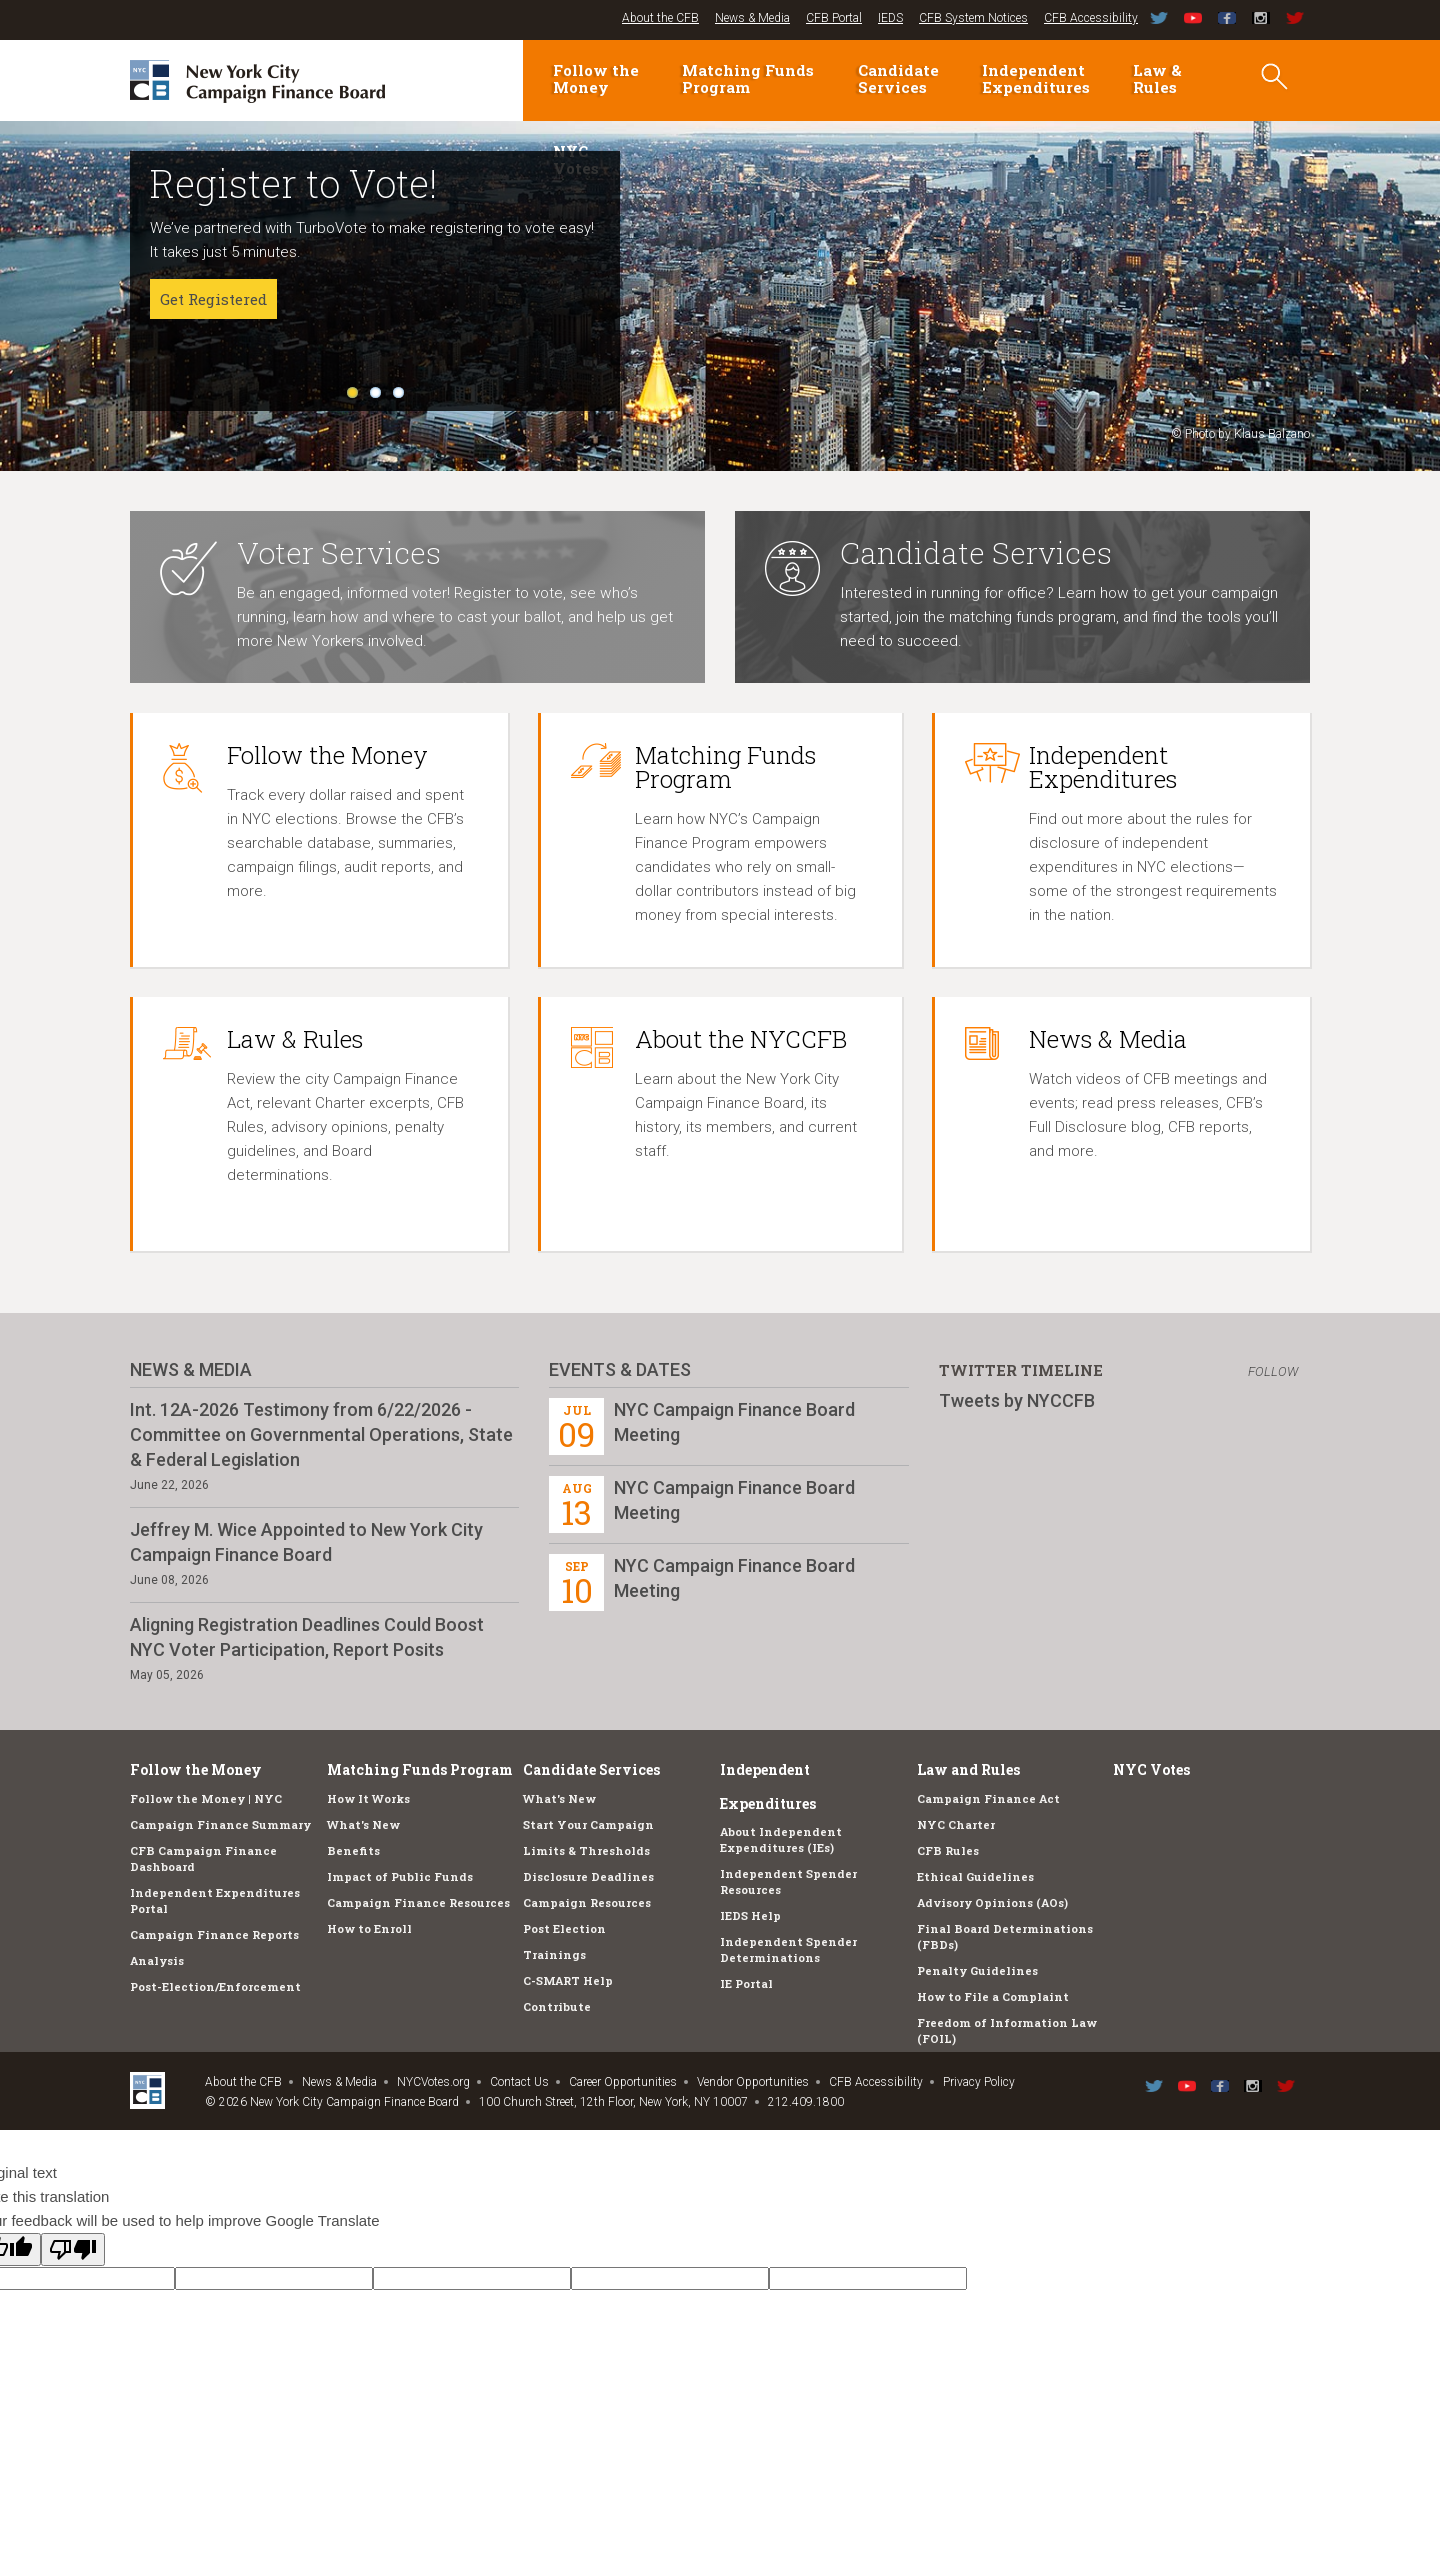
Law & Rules (1157, 78)
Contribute (557, 2006)
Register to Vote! (293, 183)
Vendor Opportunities (753, 2082)
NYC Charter (956, 1824)
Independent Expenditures (1036, 78)
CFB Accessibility (1091, 18)
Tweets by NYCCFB (1017, 1400)
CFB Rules (948, 1850)
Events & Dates (620, 1369)
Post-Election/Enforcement (215, 1986)
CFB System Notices (973, 18)
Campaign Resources (587, 1902)
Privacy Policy (979, 2082)
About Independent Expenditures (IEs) (781, 1839)
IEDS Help (750, 1915)
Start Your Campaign (588, 1824)
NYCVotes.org (433, 2082)
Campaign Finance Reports (214, 1934)
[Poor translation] (73, 2249)
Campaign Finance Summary (220, 1824)
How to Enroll (369, 1928)
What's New (363, 1824)
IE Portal (746, 1983)
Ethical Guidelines (975, 1876)
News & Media (752, 18)
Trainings (554, 1954)
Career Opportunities (623, 2082)
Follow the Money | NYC (206, 1798)
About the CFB (660, 18)
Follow (1273, 1371)
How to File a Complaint (993, 1996)
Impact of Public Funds (400, 1876)
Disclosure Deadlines (588, 1876)
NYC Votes (1151, 1769)
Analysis (157, 1960)
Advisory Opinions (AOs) (992, 1902)
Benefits (353, 1850)
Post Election (564, 1928)
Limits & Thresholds (586, 1850)
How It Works (368, 1798)
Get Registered (213, 299)
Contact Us (519, 2082)
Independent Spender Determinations (788, 1949)
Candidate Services (898, 78)
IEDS (890, 18)
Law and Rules (968, 1769)
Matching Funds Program (748, 78)
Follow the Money (596, 78)
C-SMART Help (568, 1980)
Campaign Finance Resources (418, 1902)
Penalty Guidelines (977, 1970)
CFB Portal (834, 18)
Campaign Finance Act (988, 1798)
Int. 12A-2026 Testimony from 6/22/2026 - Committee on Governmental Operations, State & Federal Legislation (321, 1434)
